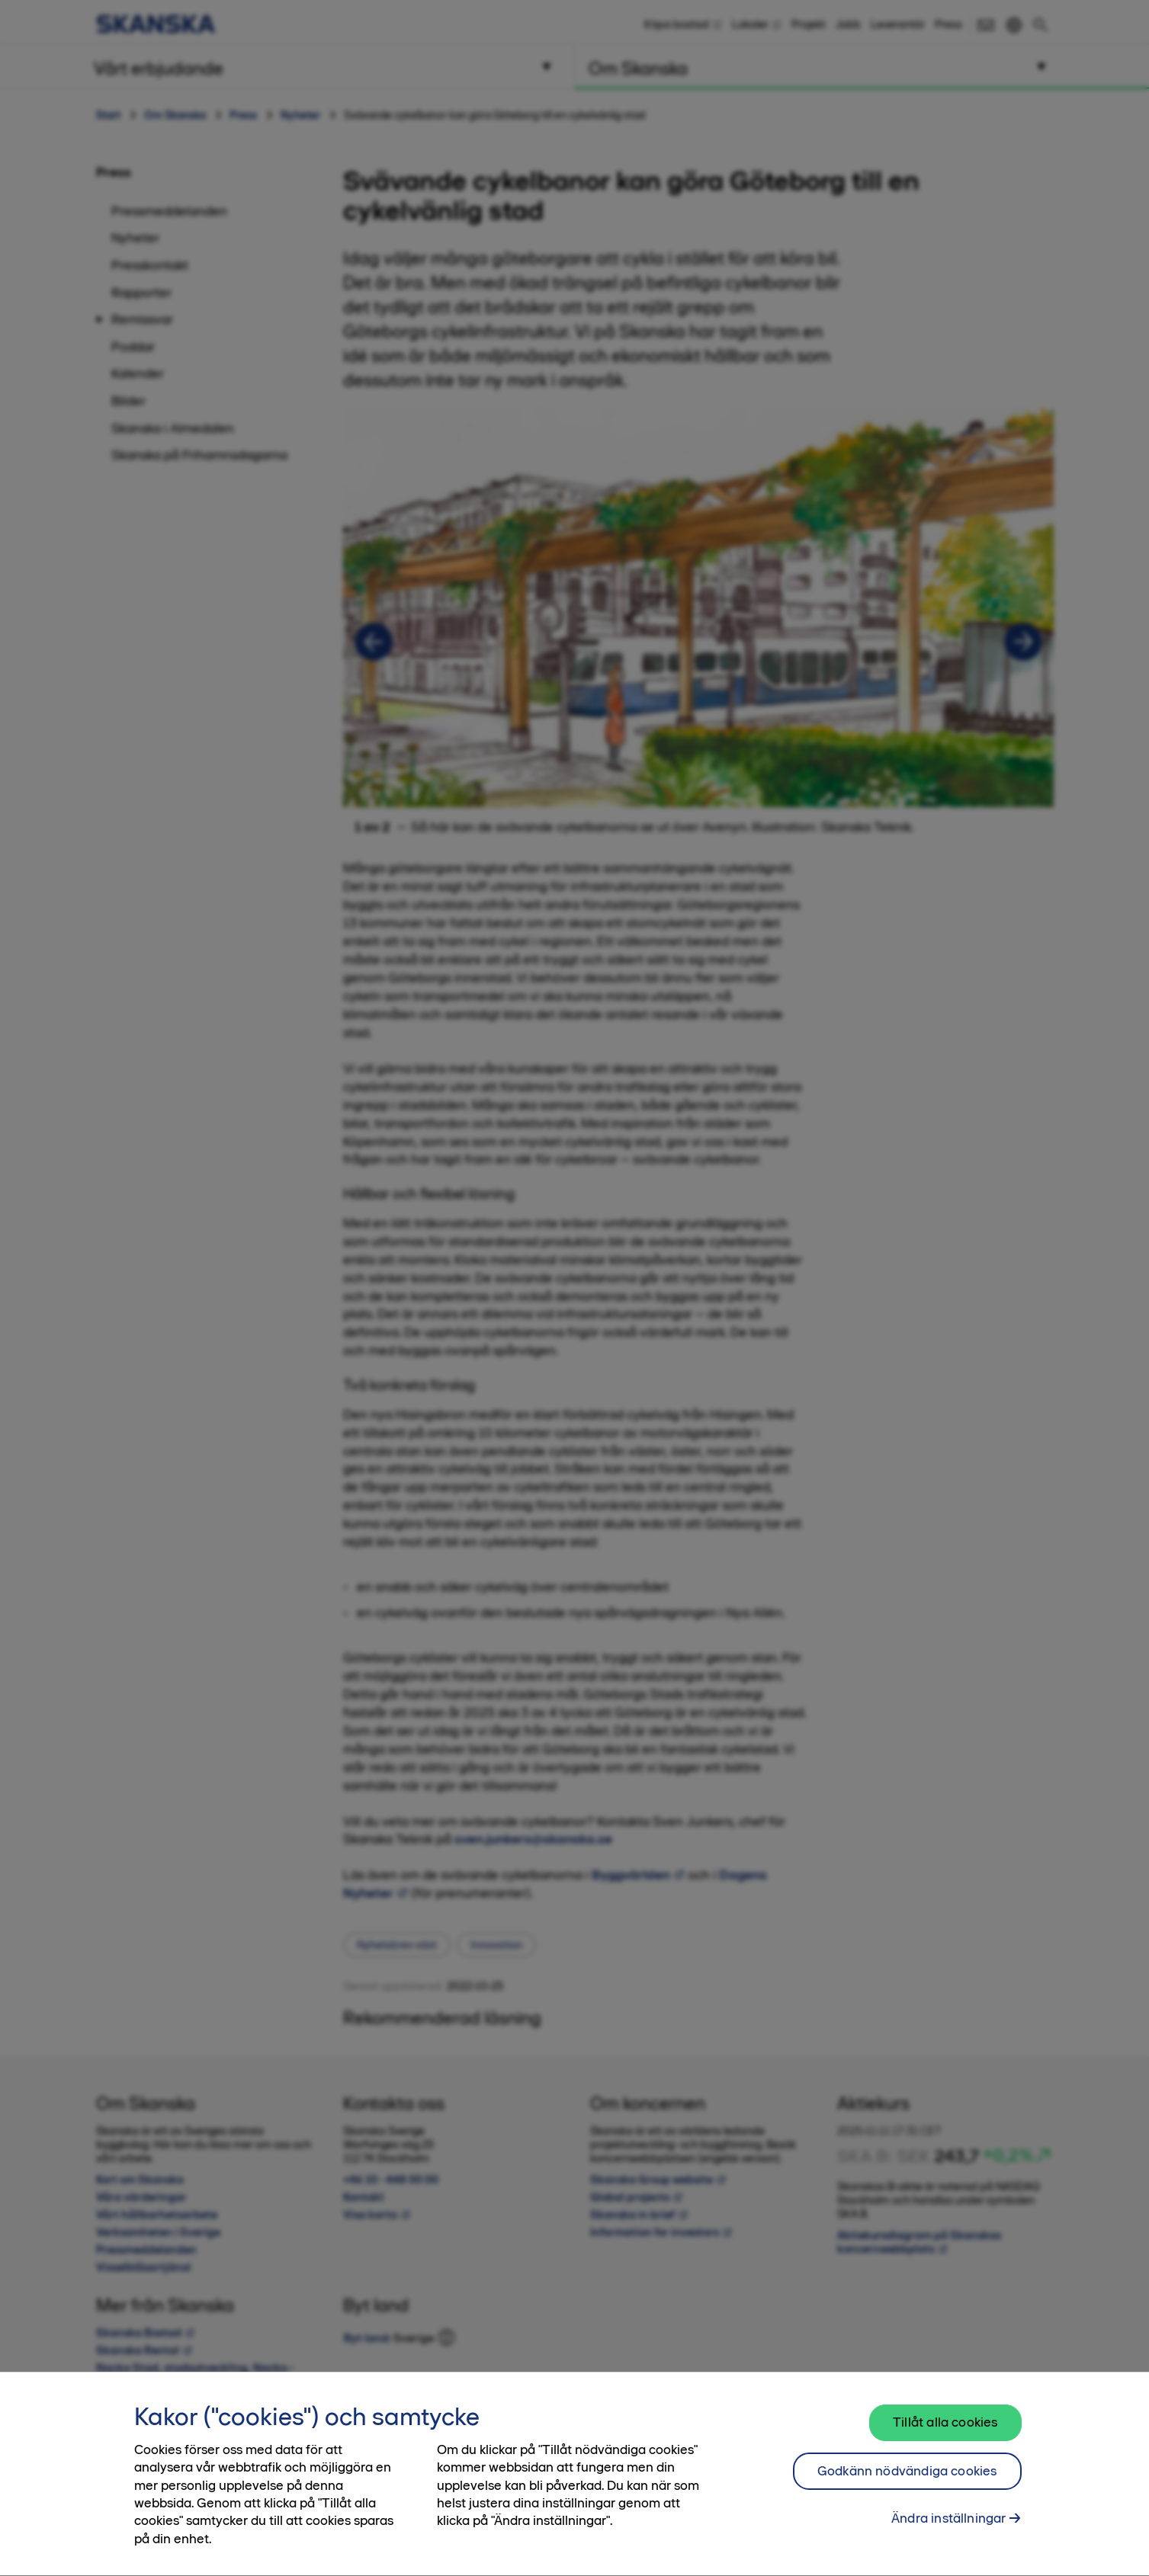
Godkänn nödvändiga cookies (907, 2482)
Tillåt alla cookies (945, 2433)
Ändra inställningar (948, 2529)
